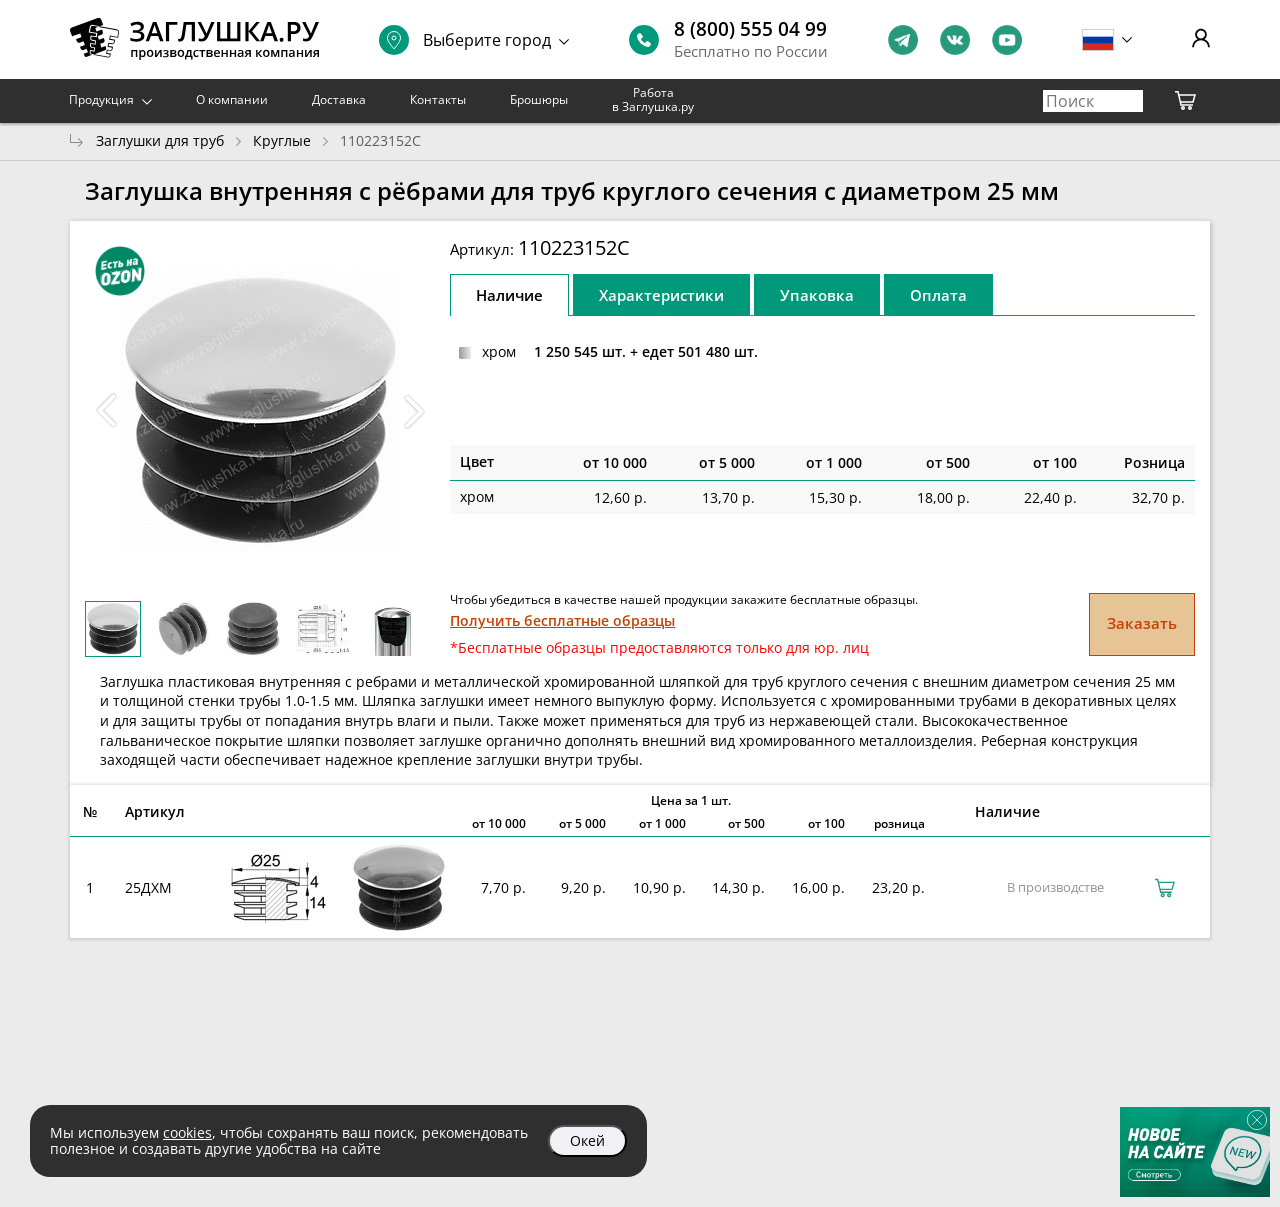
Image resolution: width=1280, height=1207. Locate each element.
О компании (232, 99)
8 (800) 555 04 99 (750, 29)
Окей (587, 1140)
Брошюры (539, 99)
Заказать (1142, 623)
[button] (414, 411)
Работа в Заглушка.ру (653, 99)
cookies (187, 1132)
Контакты (438, 99)
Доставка (339, 99)
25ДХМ (148, 887)
